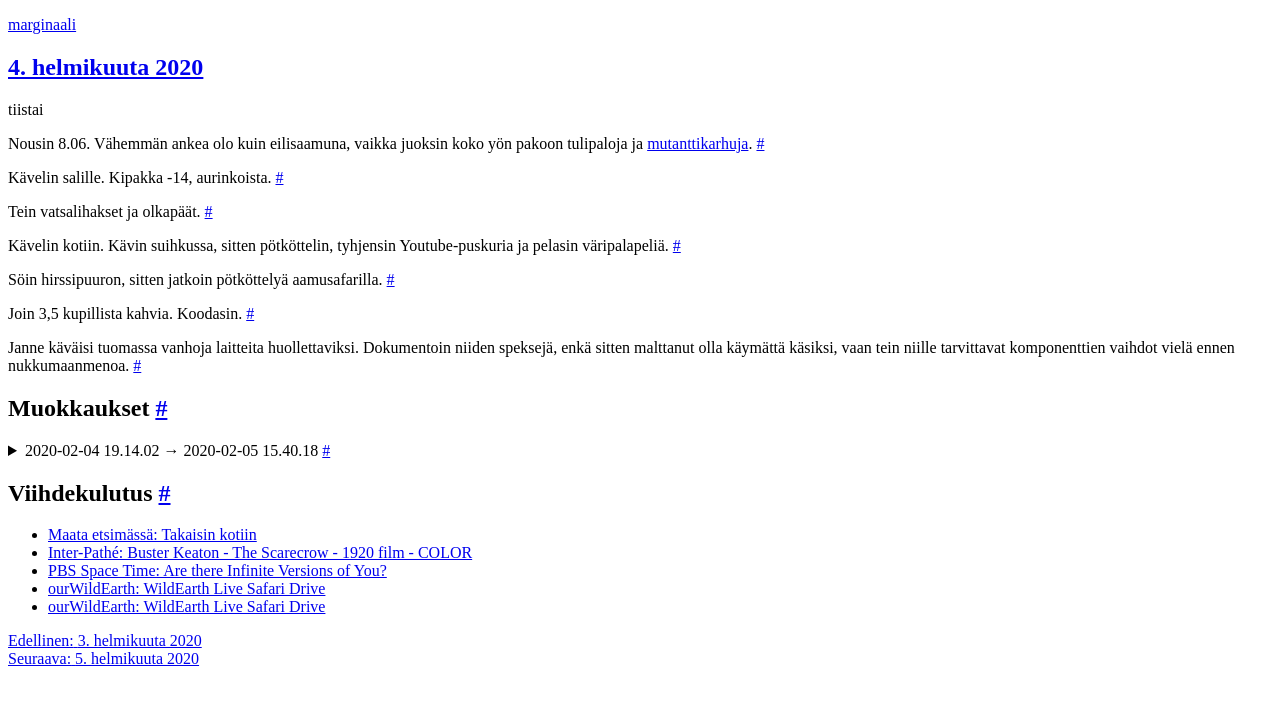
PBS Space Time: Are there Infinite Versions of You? (217, 570)
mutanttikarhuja (697, 143)
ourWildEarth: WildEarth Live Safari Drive (186, 588)
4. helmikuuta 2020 (105, 67)
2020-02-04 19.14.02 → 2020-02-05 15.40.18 (177, 450)
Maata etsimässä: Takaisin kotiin (152, 534)
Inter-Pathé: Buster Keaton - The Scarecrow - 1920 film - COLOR (260, 552)
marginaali (42, 24)
